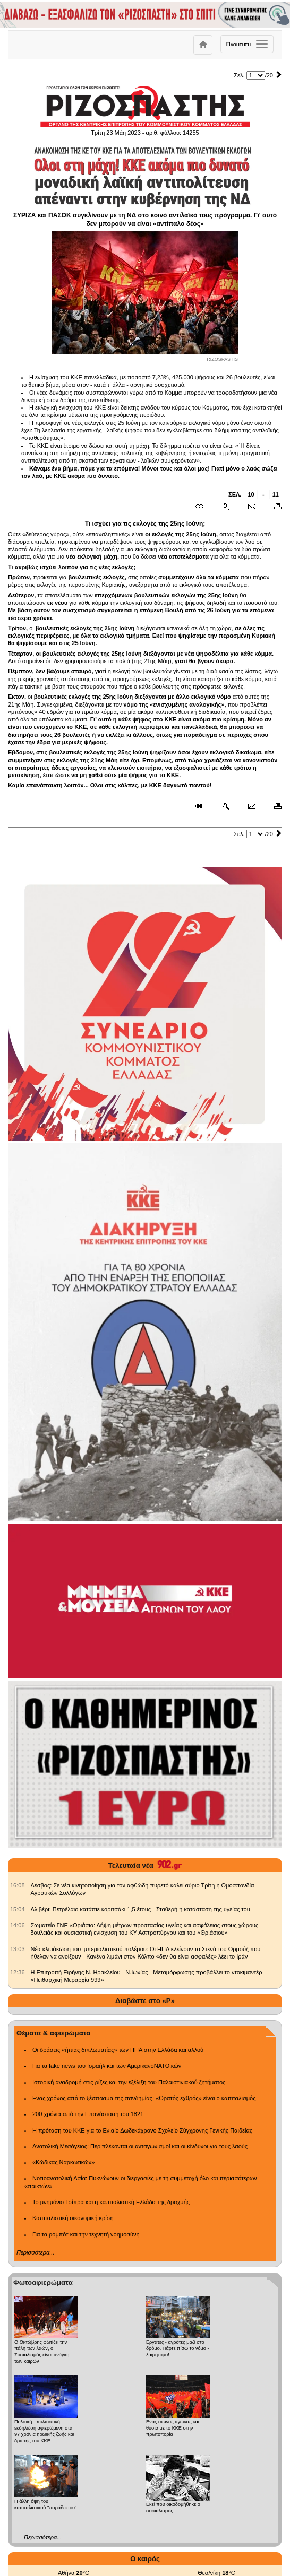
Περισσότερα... (35, 2252)
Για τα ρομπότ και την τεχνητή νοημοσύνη (86, 2234)
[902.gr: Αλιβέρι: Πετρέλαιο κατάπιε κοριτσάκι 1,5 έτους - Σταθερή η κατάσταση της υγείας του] (17, 1909)
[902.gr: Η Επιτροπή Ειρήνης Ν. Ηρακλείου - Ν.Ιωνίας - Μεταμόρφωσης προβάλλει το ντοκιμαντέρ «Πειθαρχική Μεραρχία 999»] (17, 1972)
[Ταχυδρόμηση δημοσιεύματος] (251, 506)
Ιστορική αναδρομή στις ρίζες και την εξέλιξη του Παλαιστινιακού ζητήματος (128, 2082)
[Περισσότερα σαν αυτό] (225, 506)
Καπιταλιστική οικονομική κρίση (73, 2218)
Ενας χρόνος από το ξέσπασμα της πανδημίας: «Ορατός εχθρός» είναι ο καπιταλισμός (143, 2098)
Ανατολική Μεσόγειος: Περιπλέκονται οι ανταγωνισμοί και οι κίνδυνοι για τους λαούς (140, 2146)
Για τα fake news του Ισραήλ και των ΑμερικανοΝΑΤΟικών (106, 2065)
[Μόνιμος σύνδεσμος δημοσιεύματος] (203, 506)
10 (251, 494)
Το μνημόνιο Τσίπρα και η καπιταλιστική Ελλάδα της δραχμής (111, 2202)
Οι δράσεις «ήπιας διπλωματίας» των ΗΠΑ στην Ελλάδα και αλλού (117, 2050)
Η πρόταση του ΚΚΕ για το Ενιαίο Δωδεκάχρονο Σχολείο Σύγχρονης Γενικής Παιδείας (142, 2130)
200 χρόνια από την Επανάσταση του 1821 (87, 2114)
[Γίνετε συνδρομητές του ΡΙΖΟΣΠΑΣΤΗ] (145, 15)
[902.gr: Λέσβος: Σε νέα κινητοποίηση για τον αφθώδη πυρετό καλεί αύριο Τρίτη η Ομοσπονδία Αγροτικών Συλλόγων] (17, 1885)
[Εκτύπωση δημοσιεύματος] (273, 506)
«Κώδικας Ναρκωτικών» (63, 2162)
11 (275, 494)
